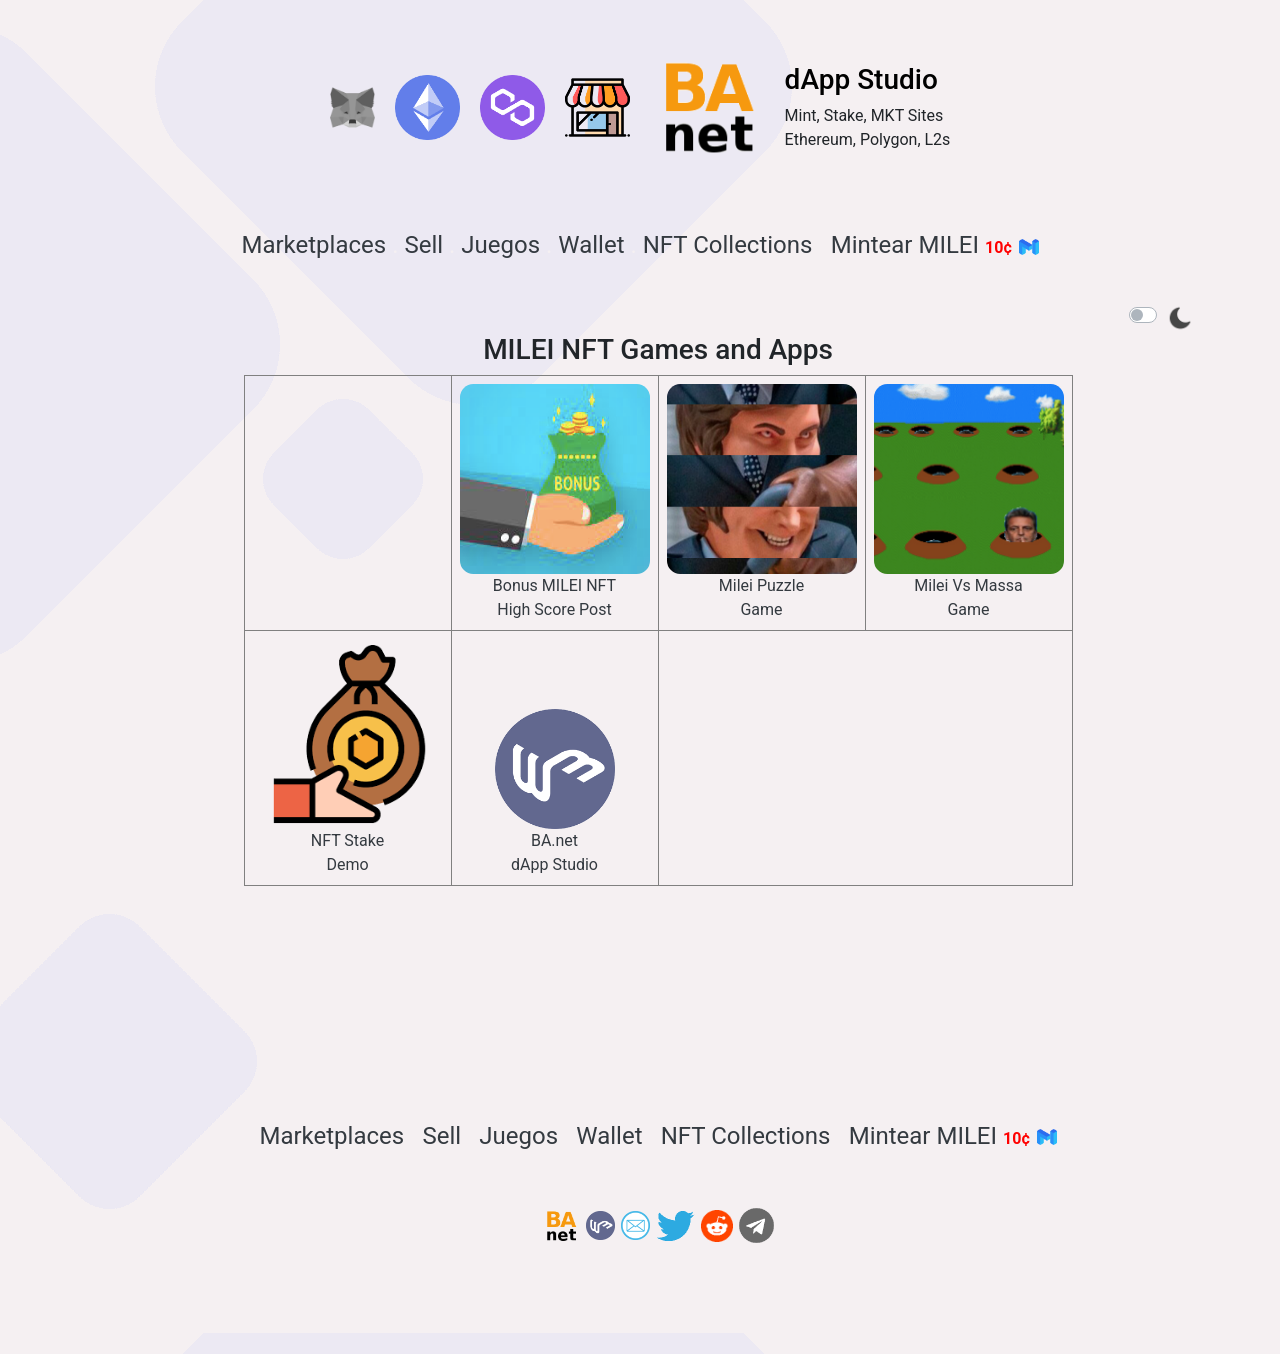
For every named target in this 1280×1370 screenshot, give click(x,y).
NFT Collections (728, 245)
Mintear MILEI (935, 245)
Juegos (500, 245)
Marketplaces (313, 245)
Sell (423, 245)
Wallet (591, 245)
